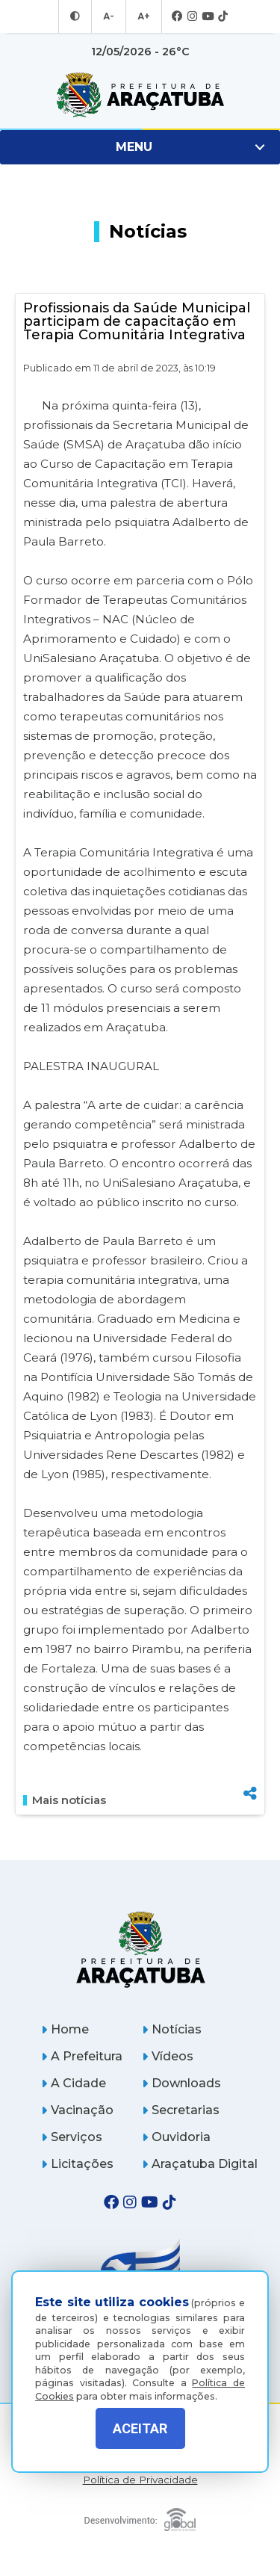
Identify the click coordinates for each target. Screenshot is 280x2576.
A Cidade (73, 2083)
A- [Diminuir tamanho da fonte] (109, 16)
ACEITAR (140, 2428)
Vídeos (167, 2056)
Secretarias (181, 2110)
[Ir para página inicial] (140, 95)
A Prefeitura (81, 2056)
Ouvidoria (176, 2137)
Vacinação (77, 2110)
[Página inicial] (140, 1949)
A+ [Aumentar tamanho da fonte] (142, 16)
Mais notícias (64, 1800)
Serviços (71, 2137)
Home (65, 2029)
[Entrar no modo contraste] (77, 16)
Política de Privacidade (140, 2480)
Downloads (181, 2083)
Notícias (172, 2029)
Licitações (77, 2164)
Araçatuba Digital (200, 2164)
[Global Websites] (140, 2516)
